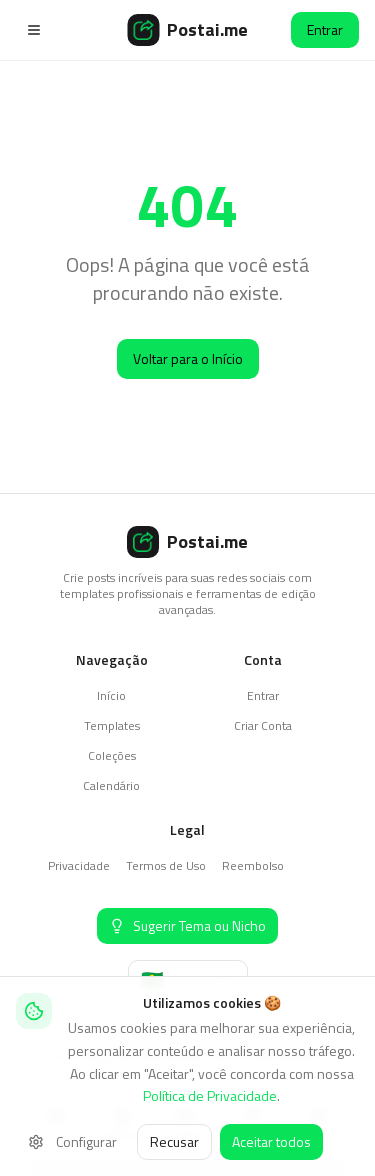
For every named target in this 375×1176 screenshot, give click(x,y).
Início (111, 695)
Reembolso (253, 865)
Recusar (174, 1141)
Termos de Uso (166, 865)
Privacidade (79, 865)
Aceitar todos (271, 1141)
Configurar (72, 1141)
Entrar (325, 29)
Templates (112, 725)
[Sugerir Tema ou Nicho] (187, 926)
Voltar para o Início (188, 358)
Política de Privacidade (210, 1095)
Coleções (112, 755)
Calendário (111, 785)
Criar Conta (263, 725)
